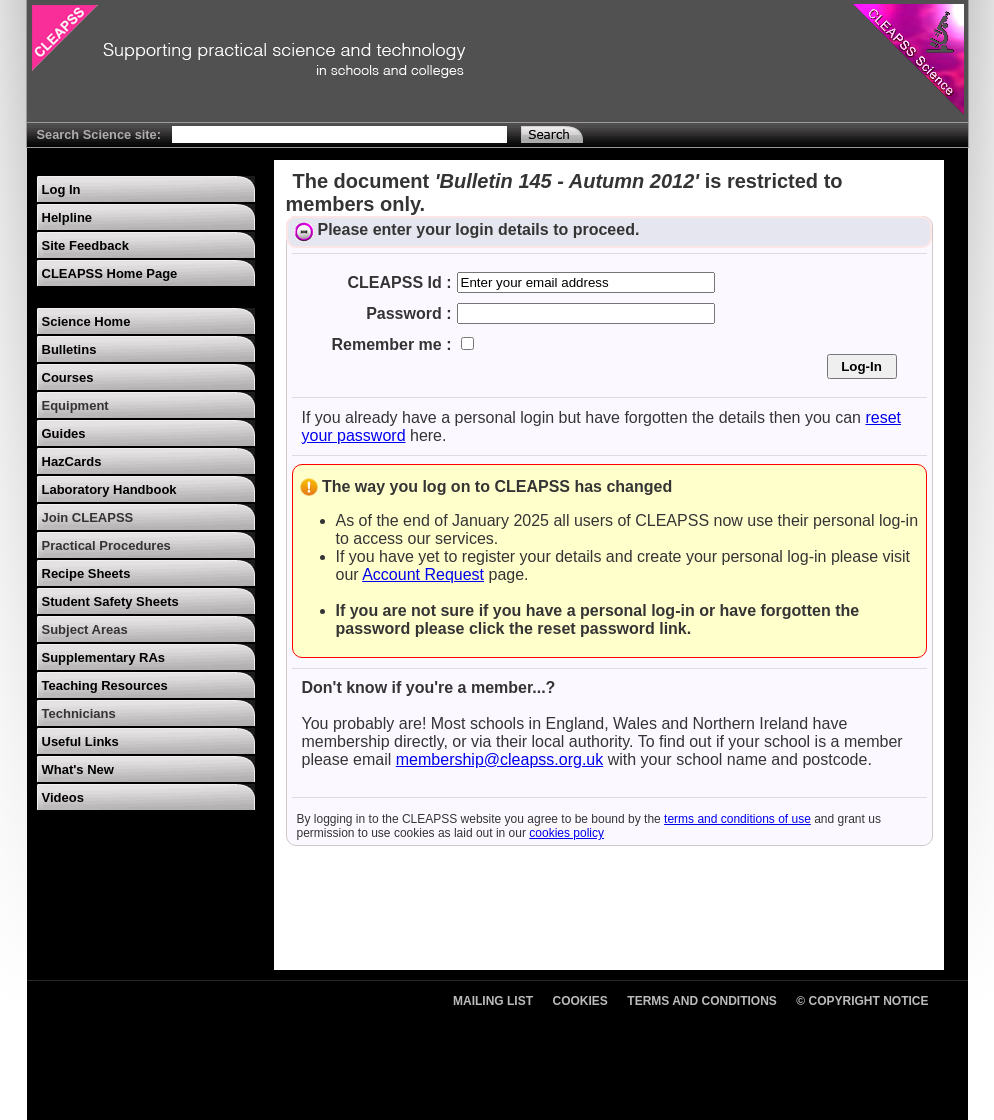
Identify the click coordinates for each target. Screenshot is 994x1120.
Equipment (75, 405)
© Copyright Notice (862, 1001)
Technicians (79, 713)
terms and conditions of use (737, 819)
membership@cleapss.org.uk (499, 759)
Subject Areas (85, 629)
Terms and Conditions (702, 1001)
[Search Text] (339, 134)
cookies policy (566, 833)
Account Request (423, 574)
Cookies (580, 1001)
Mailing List (493, 1001)
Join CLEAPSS (88, 517)
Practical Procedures (106, 545)
